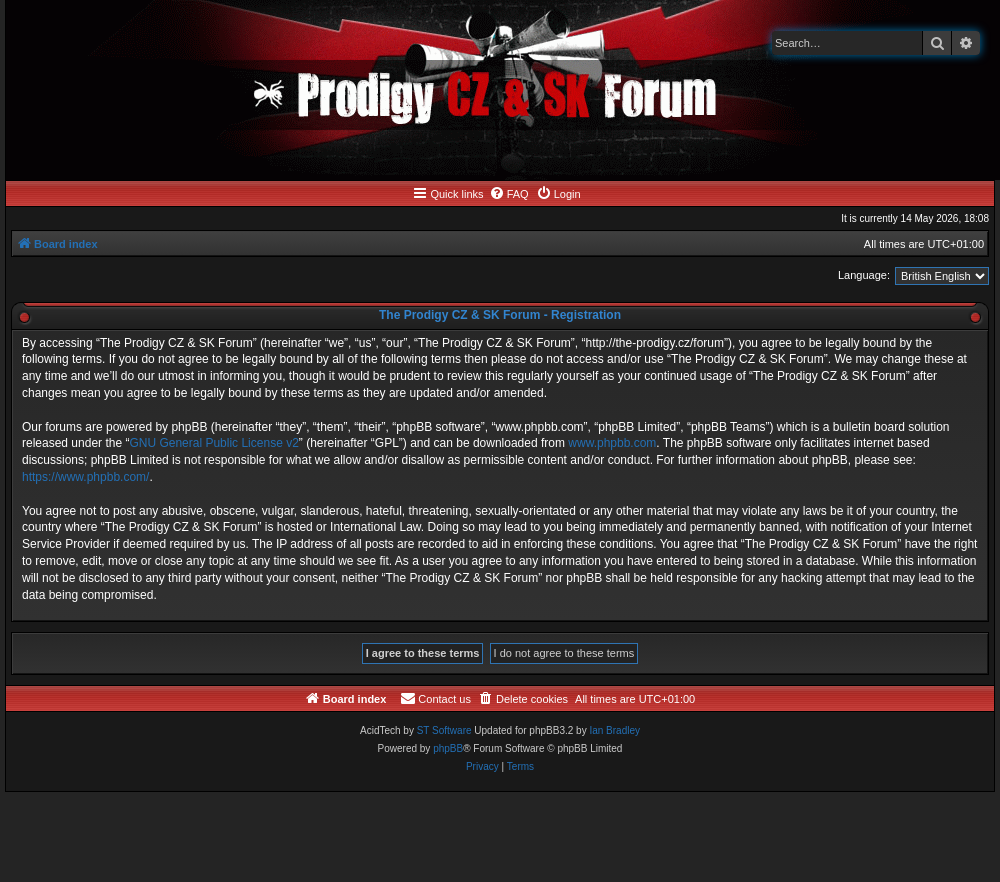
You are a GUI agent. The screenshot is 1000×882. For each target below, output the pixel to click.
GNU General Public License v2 (213, 443)
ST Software (444, 730)
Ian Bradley (614, 730)
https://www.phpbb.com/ (85, 477)
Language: (864, 275)
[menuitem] (509, 194)
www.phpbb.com (612, 443)
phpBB (448, 748)
